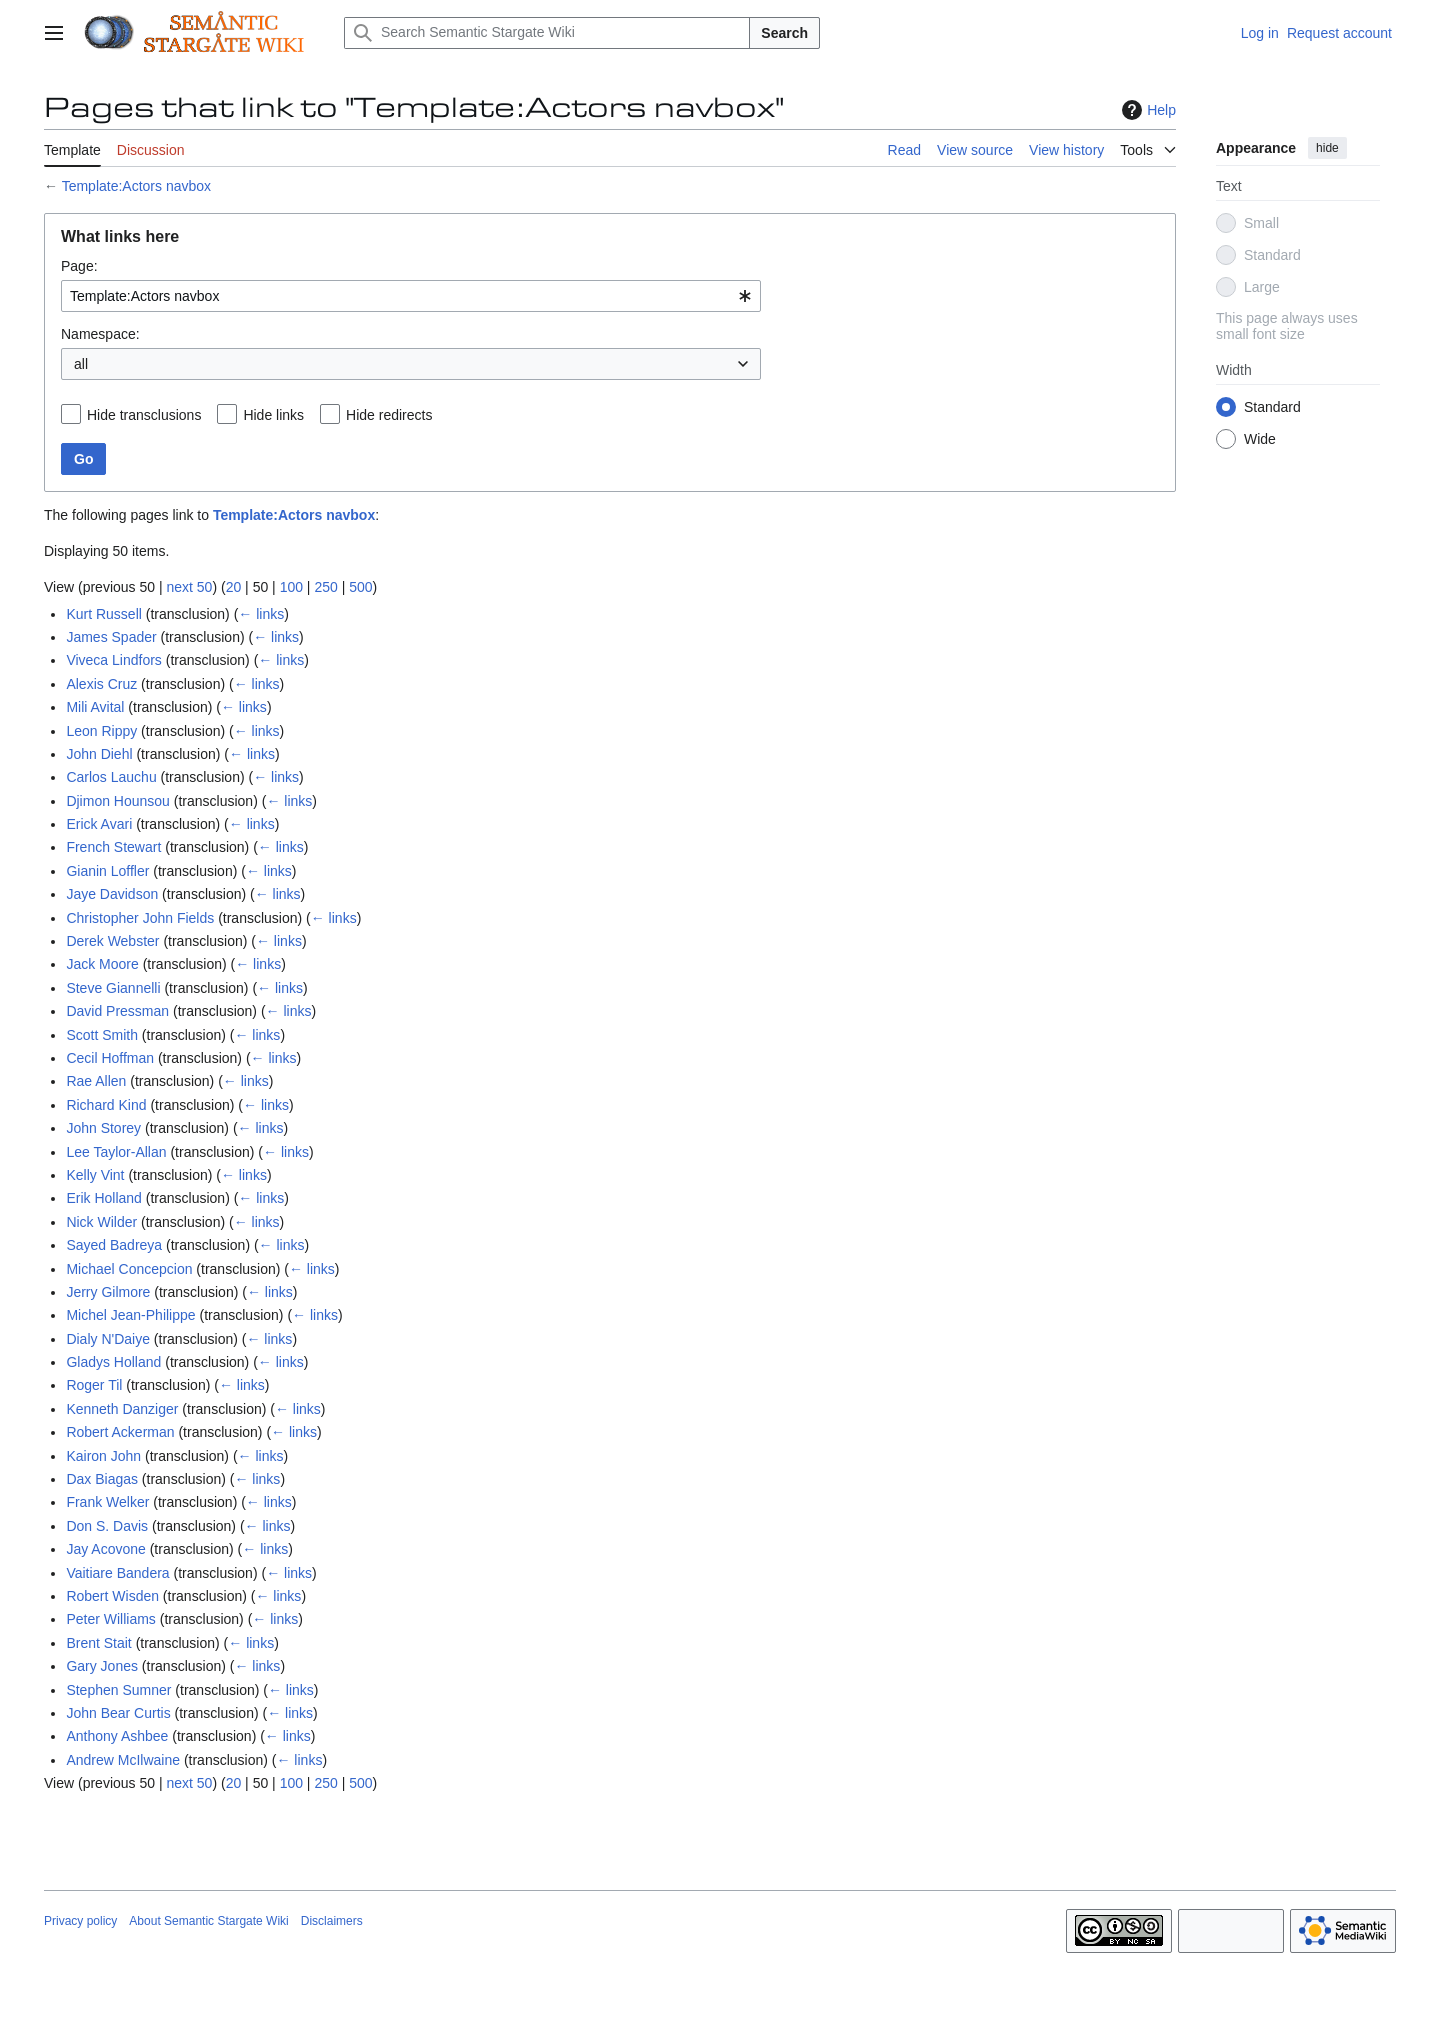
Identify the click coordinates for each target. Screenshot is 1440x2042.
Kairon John (103, 1456)
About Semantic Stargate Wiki (208, 1921)
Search (784, 33)
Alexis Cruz (101, 684)
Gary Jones (102, 1666)
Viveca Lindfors (113, 660)
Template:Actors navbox (136, 186)
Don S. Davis (107, 1526)
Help (1146, 110)
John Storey (103, 1128)
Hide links (273, 415)
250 (325, 587)
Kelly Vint (95, 1175)
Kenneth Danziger (122, 1409)
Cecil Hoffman (110, 1058)
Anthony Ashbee (117, 1736)
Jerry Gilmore (108, 1292)
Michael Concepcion (129, 1269)
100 (291, 587)
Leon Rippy (101, 731)
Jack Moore (102, 964)
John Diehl (99, 754)
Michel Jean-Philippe (130, 1315)
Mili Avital (95, 707)
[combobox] (411, 296)
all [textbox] (81, 364)
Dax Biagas (102, 1479)
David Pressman (117, 1011)
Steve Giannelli (113, 988)
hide (1327, 148)
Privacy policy (80, 1921)
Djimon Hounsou (118, 801)
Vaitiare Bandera (117, 1573)
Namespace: (100, 334)
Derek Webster (112, 941)
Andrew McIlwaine (123, 1760)
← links (261, 614)
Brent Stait (98, 1643)
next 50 (189, 587)
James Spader (111, 637)
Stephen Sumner (118, 1690)
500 (360, 587)
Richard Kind (106, 1105)
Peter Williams (110, 1619)
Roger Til (94, 1385)
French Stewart (113, 847)
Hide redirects (389, 415)
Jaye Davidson (112, 894)
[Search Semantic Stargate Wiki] (547, 33)
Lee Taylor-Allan (116, 1152)
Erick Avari (99, 824)
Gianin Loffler (107, 871)
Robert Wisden (112, 1596)
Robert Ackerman (120, 1432)
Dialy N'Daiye (108, 1339)
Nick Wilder (101, 1222)
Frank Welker (107, 1502)
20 (234, 587)
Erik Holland (103, 1198)
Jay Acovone (105, 1549)
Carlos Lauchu (111, 777)
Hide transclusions (144, 415)
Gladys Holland (113, 1362)
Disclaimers (332, 1921)
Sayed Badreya (114, 1245)
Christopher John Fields (140, 918)
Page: (79, 266)
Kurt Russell (103, 614)
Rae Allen (96, 1081)
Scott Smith (102, 1035)
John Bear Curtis (118, 1713)
